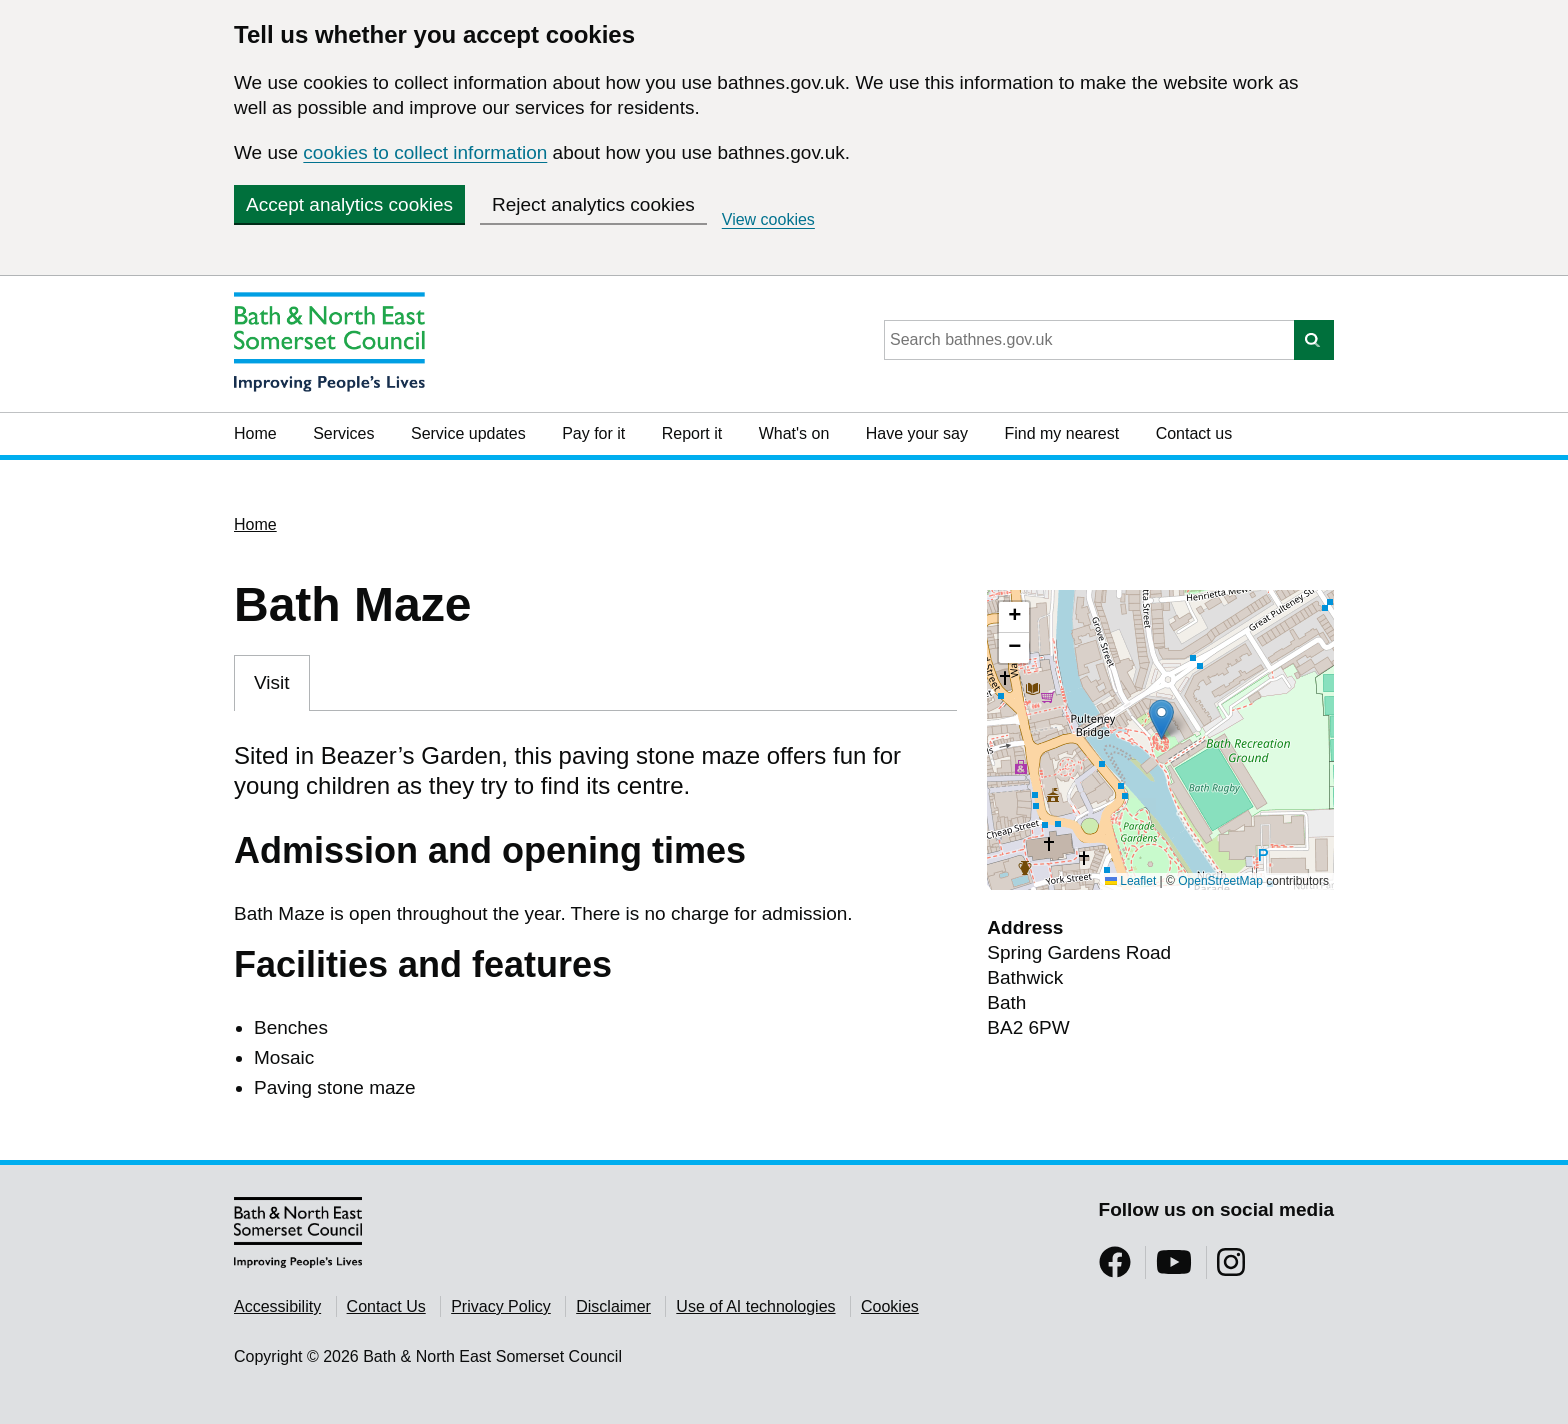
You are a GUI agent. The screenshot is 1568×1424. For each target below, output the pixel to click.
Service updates (468, 433)
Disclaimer (613, 1306)
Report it (692, 433)
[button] (1161, 719)
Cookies (890, 1306)
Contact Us (386, 1306)
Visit (272, 682)
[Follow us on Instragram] (1231, 1268)
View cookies (768, 219)
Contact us (1194, 433)
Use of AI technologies (755, 1306)
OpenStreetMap (1220, 881)
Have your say (917, 433)
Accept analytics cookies (349, 204)
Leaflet (1130, 881)
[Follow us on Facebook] (1115, 1268)
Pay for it (593, 433)
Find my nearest (1061, 433)
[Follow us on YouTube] (1174, 1268)
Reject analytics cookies (593, 204)
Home (255, 433)
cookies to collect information (425, 152)
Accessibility (277, 1306)
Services (343, 433)
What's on (794, 433)
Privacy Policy (501, 1306)
